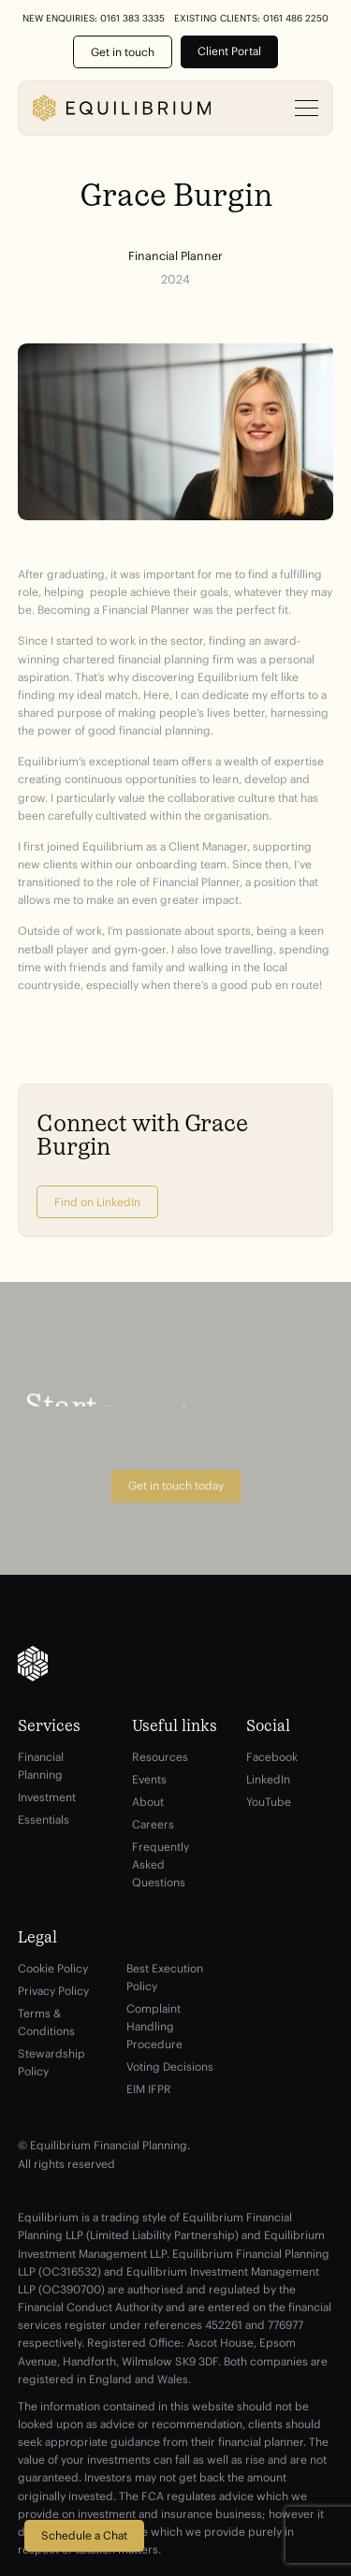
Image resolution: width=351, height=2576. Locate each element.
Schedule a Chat (84, 2535)
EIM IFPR (148, 2089)
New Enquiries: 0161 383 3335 (93, 18)
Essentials (43, 1819)
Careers (153, 1824)
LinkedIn (268, 1779)
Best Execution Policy (164, 1977)
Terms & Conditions (46, 2022)
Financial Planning (41, 1766)
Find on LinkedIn (97, 1202)
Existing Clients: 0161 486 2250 (251, 18)
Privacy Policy (53, 1991)
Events (149, 1779)
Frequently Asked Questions (160, 1864)
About (148, 1802)
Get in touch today (176, 1485)
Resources (160, 1757)
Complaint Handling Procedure (154, 2026)
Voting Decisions (169, 2066)
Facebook (272, 1757)
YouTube (268, 1802)
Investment (47, 1797)
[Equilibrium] (122, 108)
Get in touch (122, 52)
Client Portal (229, 51)
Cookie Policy (53, 1968)
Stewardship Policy (51, 2062)
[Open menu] (307, 108)
